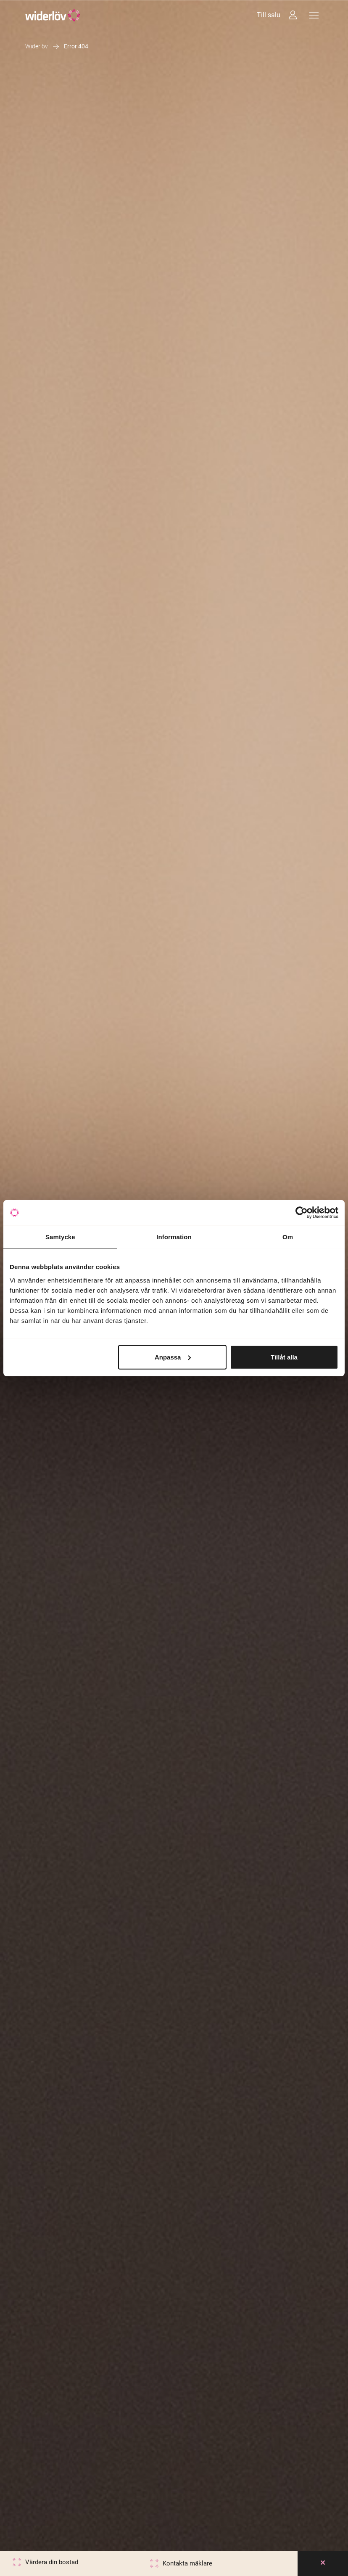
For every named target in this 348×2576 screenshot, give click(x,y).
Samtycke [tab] (60, 1236)
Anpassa (173, 1356)
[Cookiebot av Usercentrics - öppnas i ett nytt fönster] (301, 1212)
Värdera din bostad (51, 2562)
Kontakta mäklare (187, 2563)
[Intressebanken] (293, 15)
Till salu (268, 15)
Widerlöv (36, 46)
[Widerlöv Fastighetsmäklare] (52, 15)
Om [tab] (287, 1236)
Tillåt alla (284, 1356)
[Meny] (314, 15)
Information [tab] (174, 1236)
